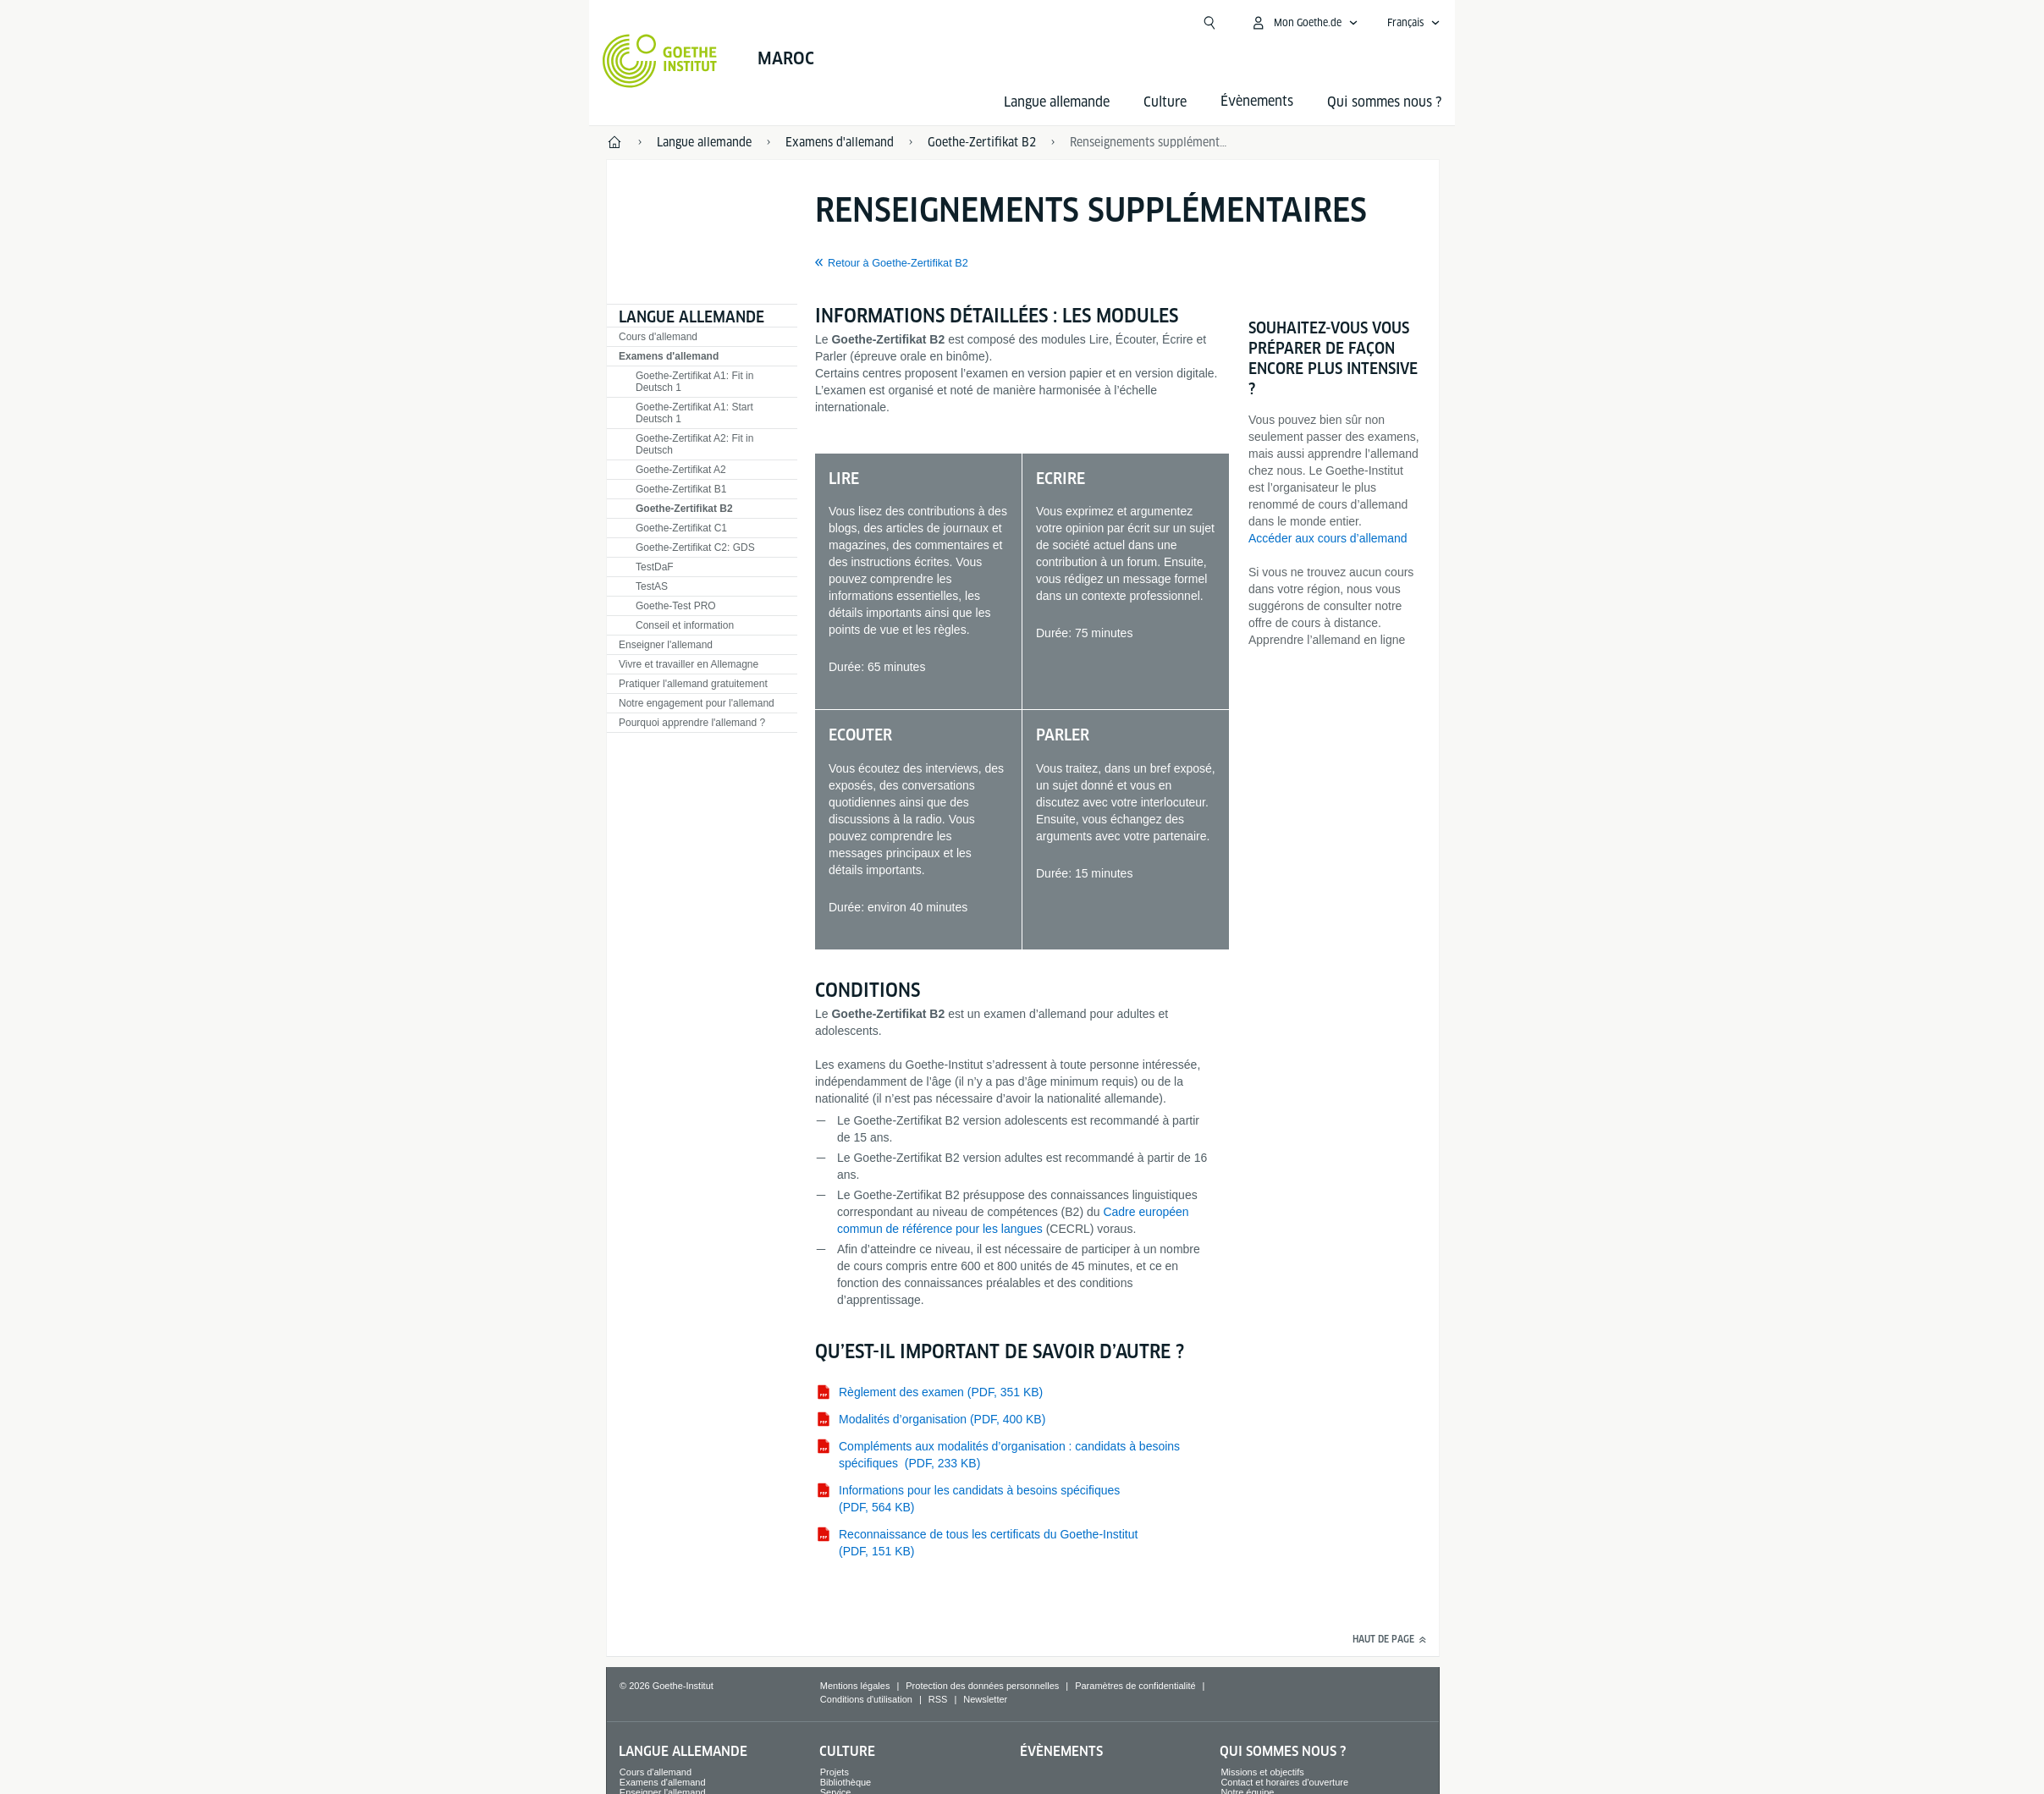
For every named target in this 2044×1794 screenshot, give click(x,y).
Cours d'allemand (658, 337)
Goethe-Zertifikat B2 (684, 509)
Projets (834, 1772)
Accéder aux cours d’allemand (1328, 538)
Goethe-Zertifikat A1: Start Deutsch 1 (694, 413)
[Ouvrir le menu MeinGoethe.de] (1304, 23)
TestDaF (655, 567)
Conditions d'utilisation (866, 1699)
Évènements (1061, 1751)
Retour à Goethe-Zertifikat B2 (898, 263)
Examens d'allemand (669, 356)
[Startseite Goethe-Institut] (660, 61)
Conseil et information (685, 625)
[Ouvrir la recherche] (1209, 23)
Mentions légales (855, 1686)
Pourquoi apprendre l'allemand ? (692, 723)
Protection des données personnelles (982, 1686)
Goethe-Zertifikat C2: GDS (695, 547)
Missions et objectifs (1261, 1772)
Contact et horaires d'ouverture (1284, 1782)
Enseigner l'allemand (666, 645)
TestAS (652, 586)
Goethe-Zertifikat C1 (681, 528)
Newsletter (985, 1699)
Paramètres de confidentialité (1135, 1686)
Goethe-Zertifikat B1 (681, 489)
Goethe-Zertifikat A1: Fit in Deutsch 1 (694, 381)
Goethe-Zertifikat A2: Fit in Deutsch (694, 444)
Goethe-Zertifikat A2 (681, 470)
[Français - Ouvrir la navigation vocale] (1413, 23)
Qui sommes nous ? (1384, 102)
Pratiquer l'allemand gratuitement (693, 684)
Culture (1165, 102)
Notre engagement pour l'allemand (696, 703)
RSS (938, 1699)
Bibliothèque (846, 1782)
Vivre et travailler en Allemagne (688, 664)
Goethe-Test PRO (676, 606)
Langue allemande (1057, 102)
